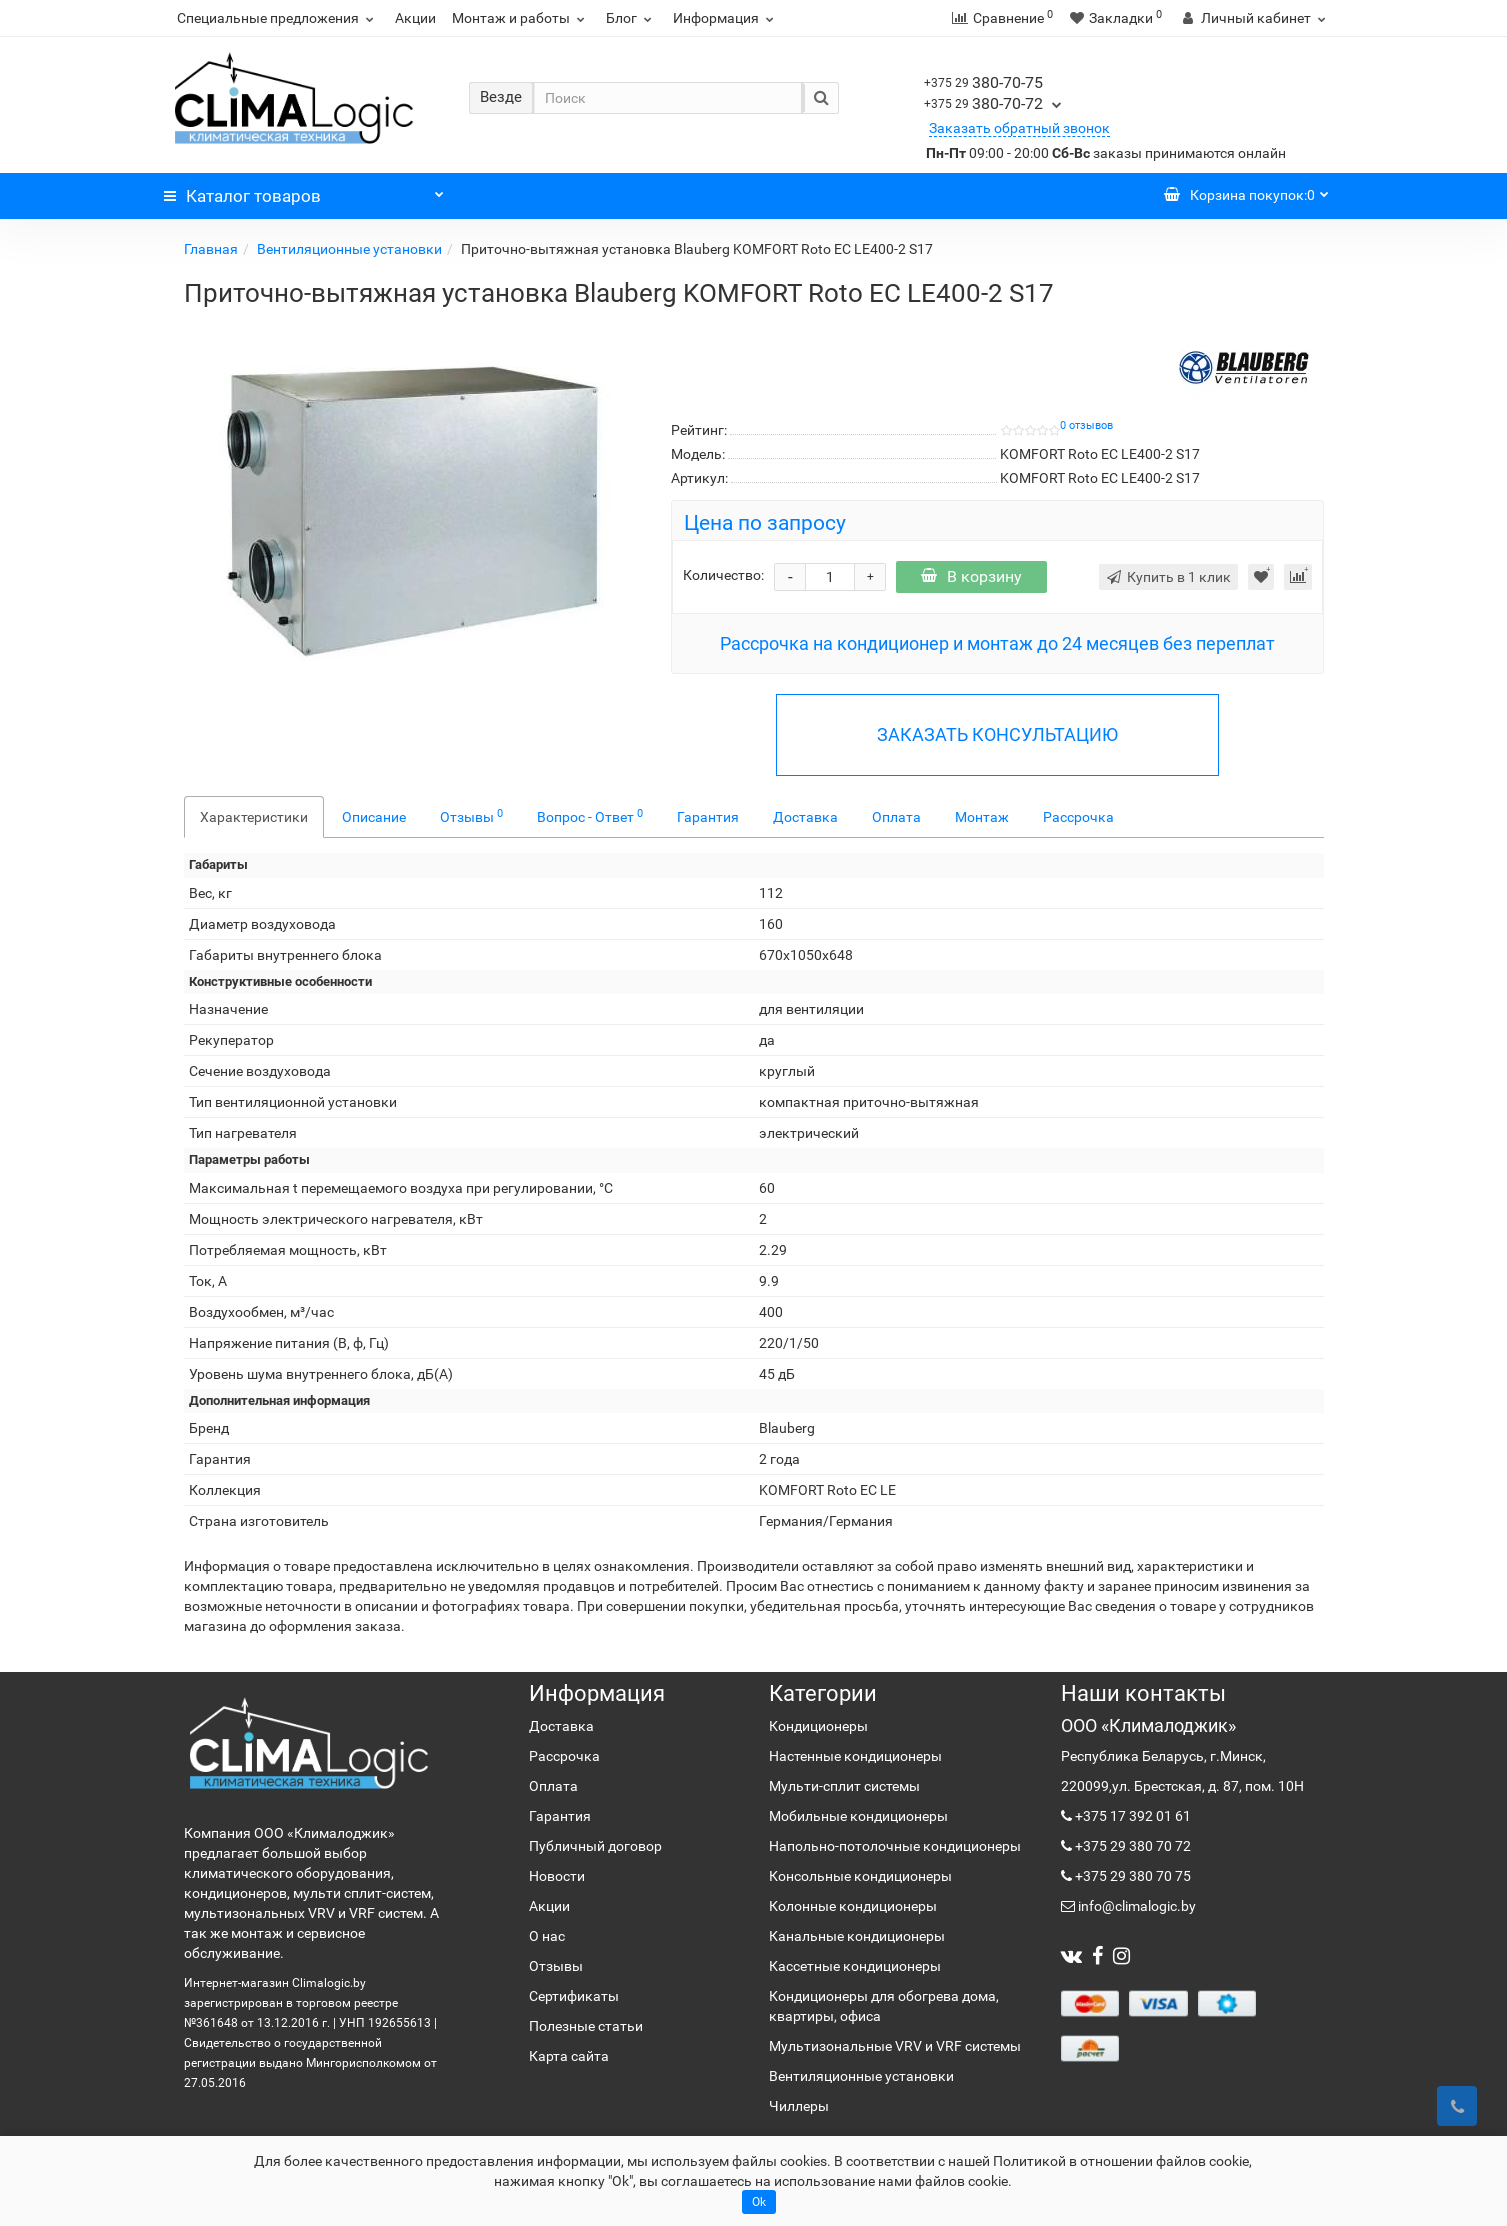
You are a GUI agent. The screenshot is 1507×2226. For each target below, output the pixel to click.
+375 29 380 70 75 (1131, 1876)
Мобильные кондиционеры (858, 1816)
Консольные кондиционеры (860, 1876)
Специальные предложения (278, 18)
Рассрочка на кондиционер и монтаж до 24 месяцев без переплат (997, 643)
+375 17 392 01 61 (1131, 1816)
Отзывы (471, 816)
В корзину (971, 576)
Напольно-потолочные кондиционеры (895, 1846)
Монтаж (982, 817)
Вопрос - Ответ (590, 816)
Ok (759, 2202)
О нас (547, 1936)
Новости (557, 1876)
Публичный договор (595, 1846)
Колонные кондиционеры (853, 1906)
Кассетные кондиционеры (855, 1966)
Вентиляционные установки (349, 249)
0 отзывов (1086, 425)
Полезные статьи (586, 2026)
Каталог (304, 191)
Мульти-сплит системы (844, 1786)
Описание (374, 817)
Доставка (805, 817)
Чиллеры (799, 2106)
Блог (631, 18)
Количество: (723, 575)
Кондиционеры (818, 1726)
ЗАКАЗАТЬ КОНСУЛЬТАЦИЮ (997, 734)
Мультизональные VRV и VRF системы (895, 2046)
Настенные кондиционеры (855, 1756)
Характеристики (254, 817)
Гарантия (708, 817)
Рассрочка (1078, 817)
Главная (211, 249)
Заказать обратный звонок (1019, 128)
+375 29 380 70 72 (1131, 1846)
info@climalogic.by (1135, 1906)
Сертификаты (574, 1996)
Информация (726, 18)
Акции (415, 18)
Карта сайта (569, 2056)
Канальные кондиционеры (857, 1936)
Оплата (896, 817)
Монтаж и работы (521, 18)
